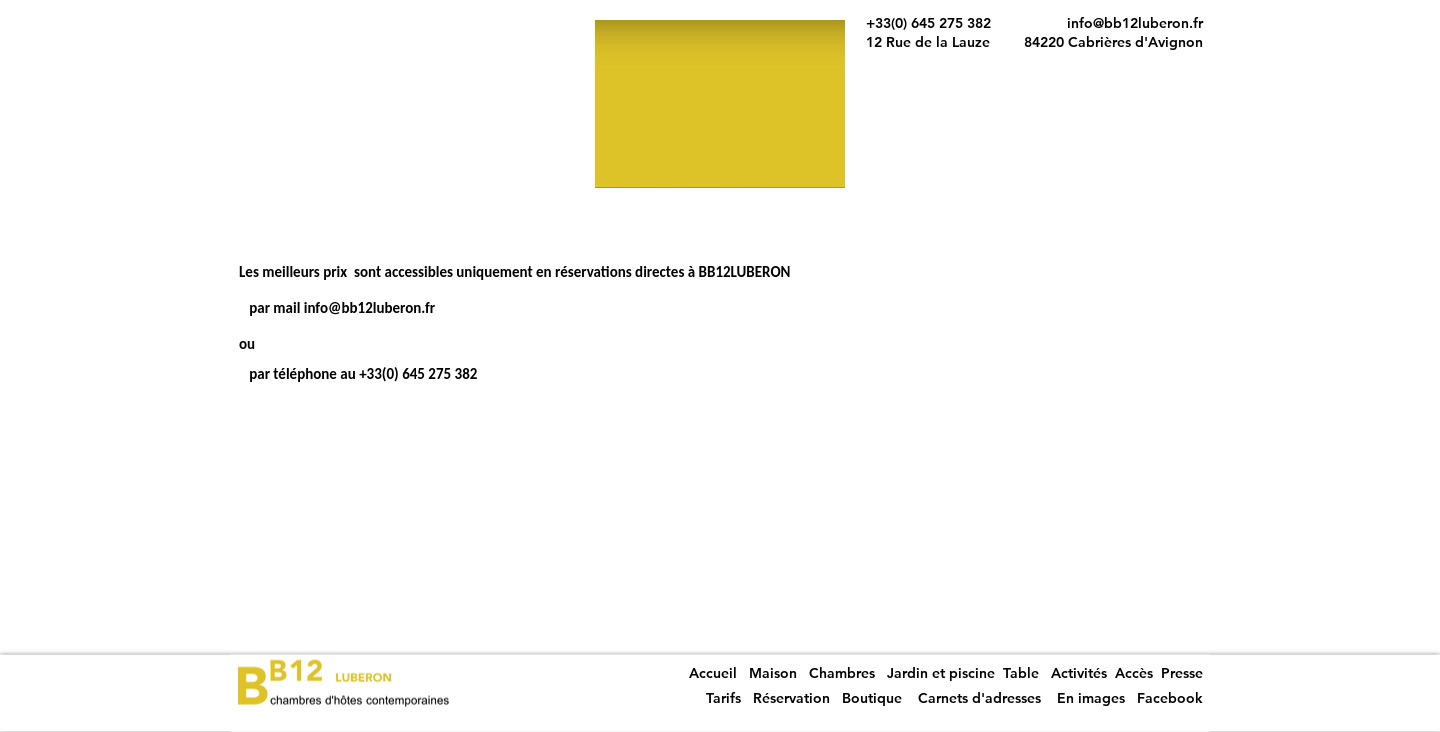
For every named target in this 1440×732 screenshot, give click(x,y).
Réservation (791, 698)
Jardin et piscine (941, 673)
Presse (1182, 673)
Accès (1134, 673)
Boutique (872, 698)
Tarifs (725, 698)
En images (1091, 698)
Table (1021, 673)
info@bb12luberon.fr (1135, 23)
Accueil (713, 673)
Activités (1079, 673)
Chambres (842, 673)
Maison (773, 673)
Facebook (1170, 698)
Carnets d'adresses (979, 698)
